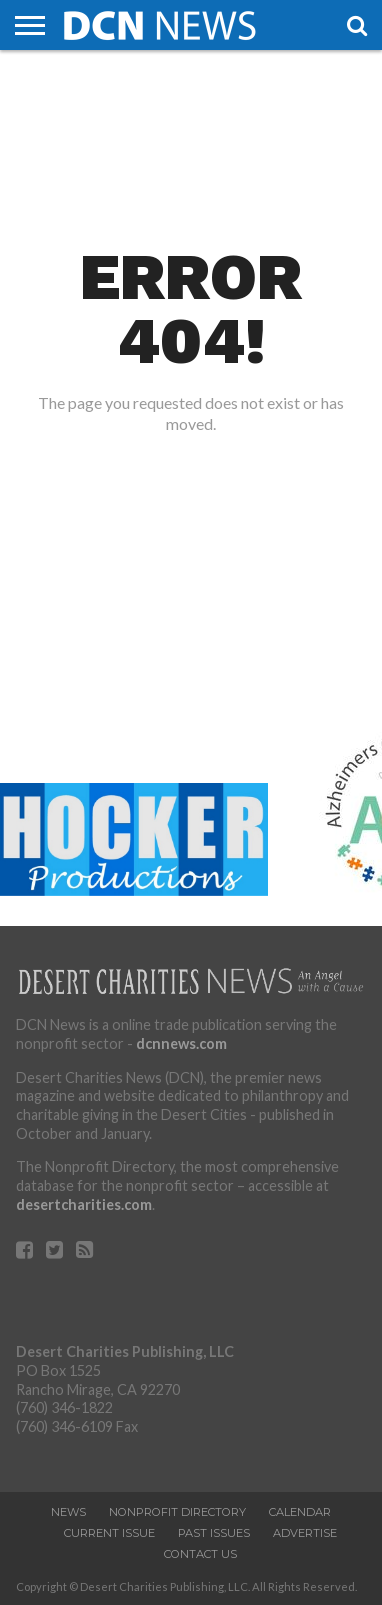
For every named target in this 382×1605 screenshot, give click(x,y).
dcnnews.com (181, 1043)
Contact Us (200, 1554)
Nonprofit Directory (177, 1512)
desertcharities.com (84, 1204)
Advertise (305, 1533)
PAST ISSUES (214, 1533)
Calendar (300, 1512)
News (68, 1512)
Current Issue (109, 1533)
